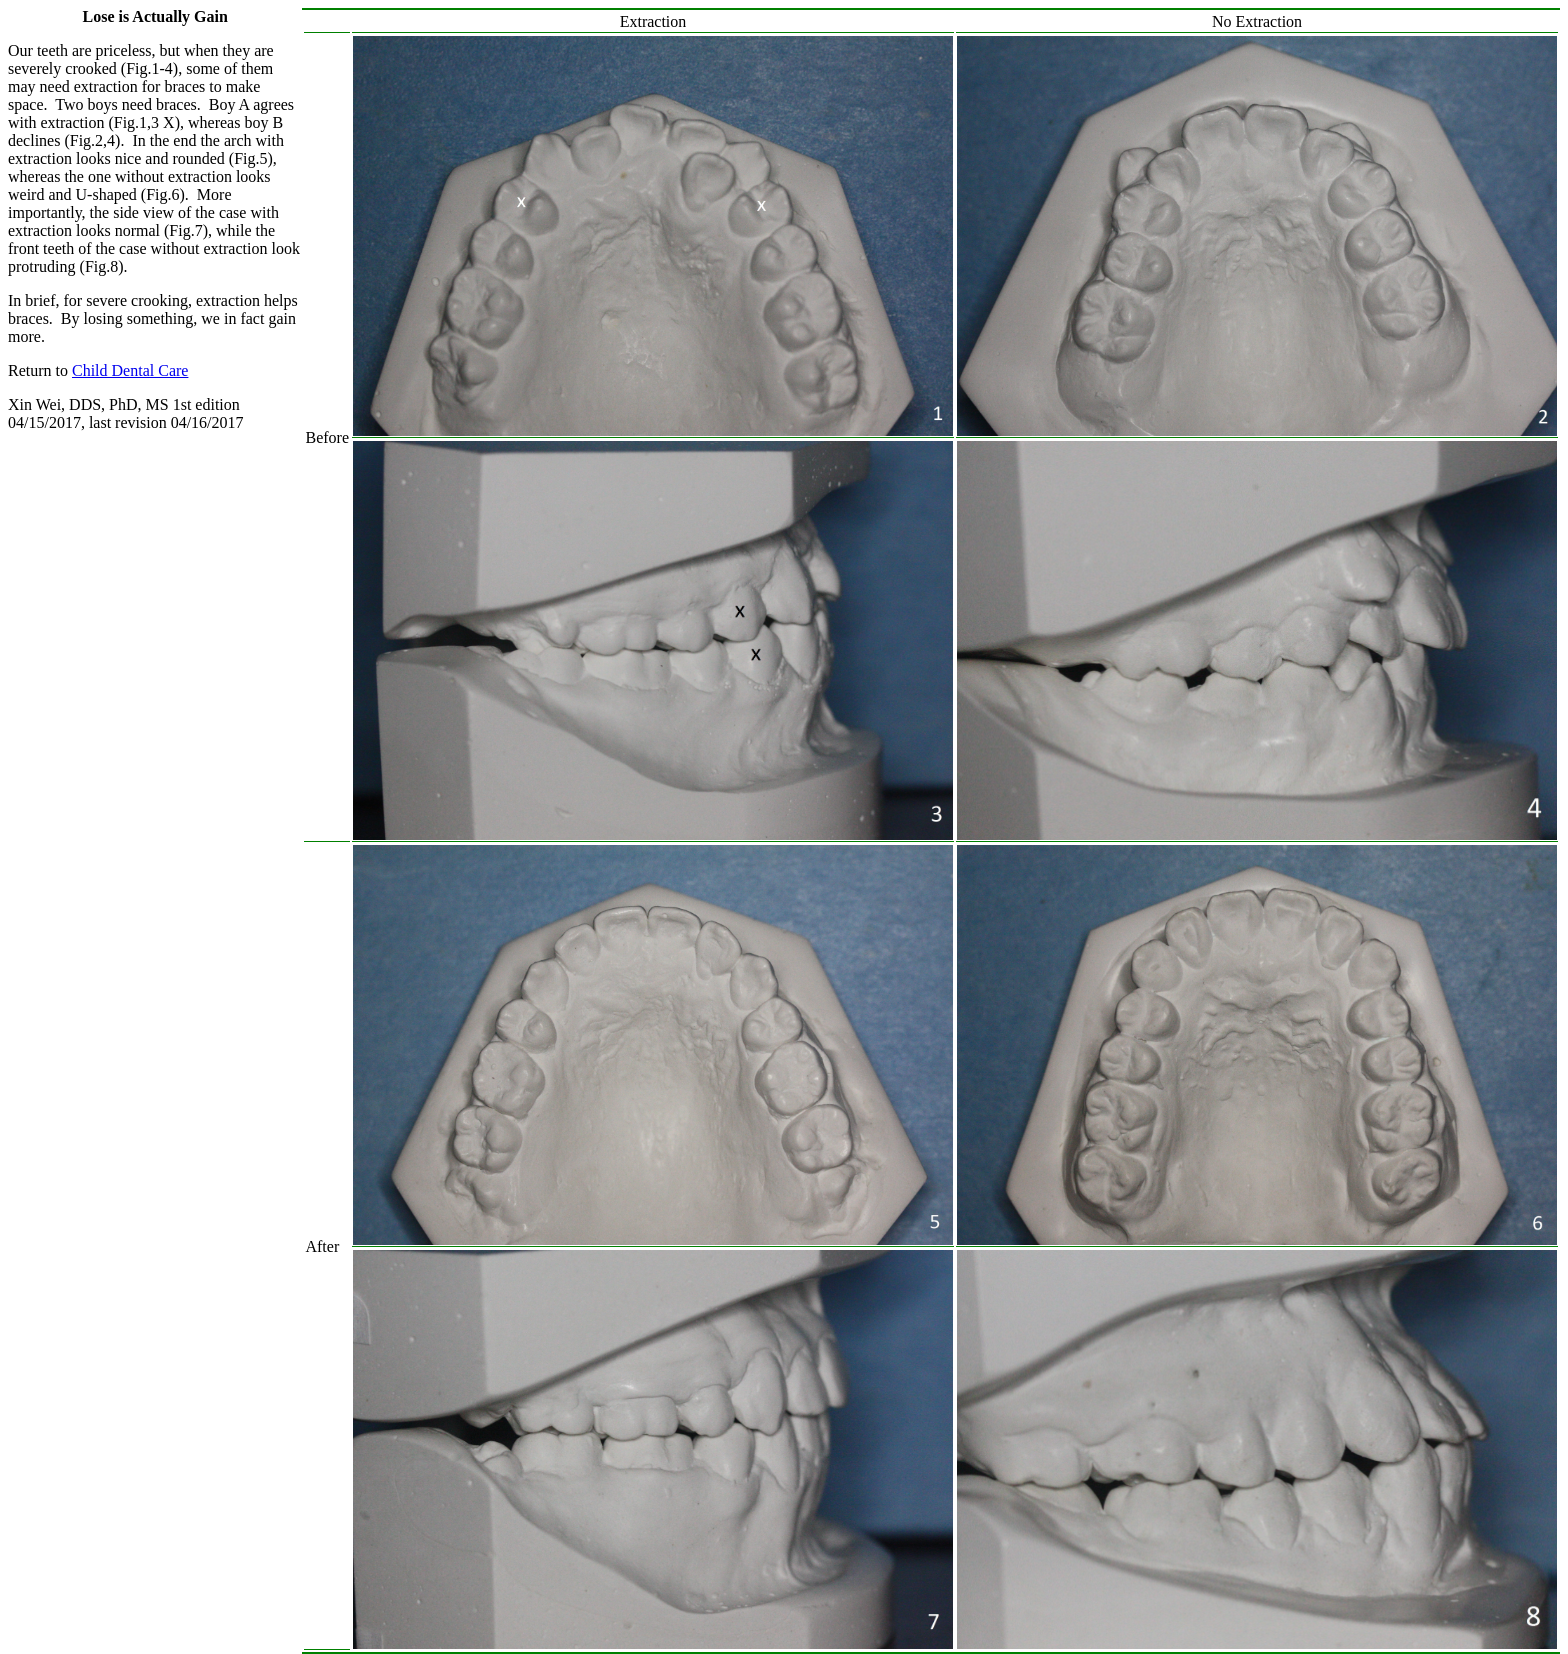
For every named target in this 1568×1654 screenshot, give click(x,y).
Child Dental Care (130, 370)
